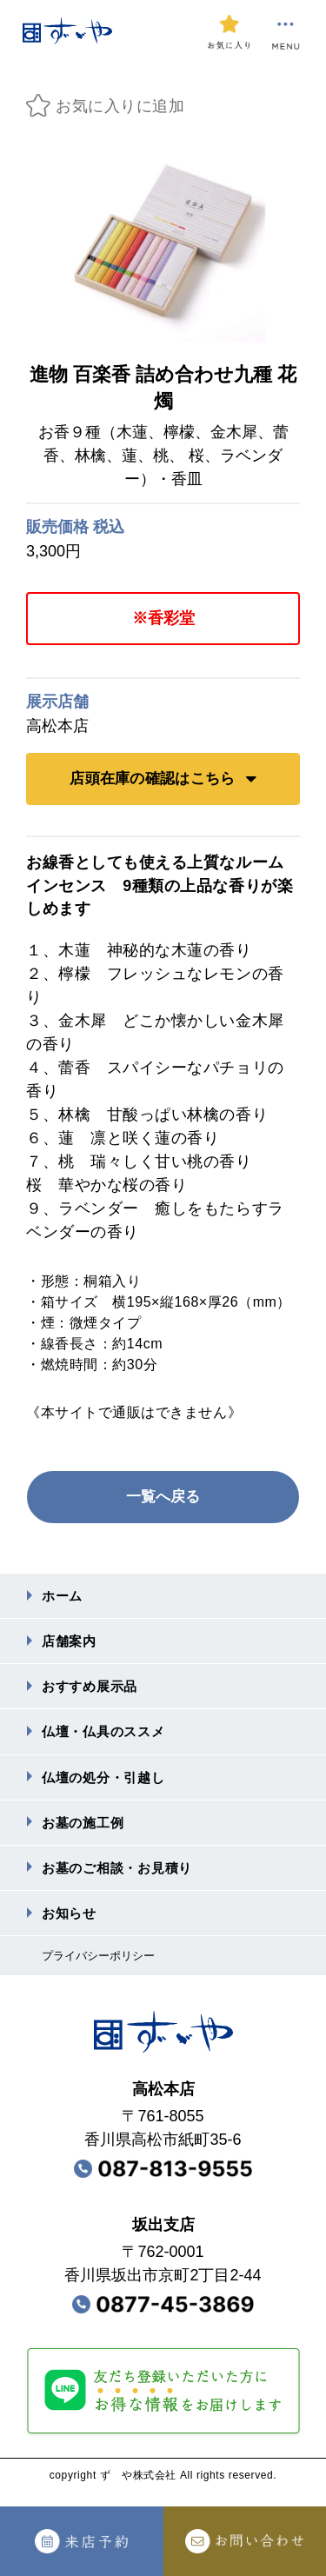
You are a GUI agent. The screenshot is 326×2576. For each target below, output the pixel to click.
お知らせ (71, 1925)
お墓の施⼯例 (86, 1831)
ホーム (63, 1596)
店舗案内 (71, 1643)
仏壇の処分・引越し (107, 1784)
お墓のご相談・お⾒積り (122, 1878)
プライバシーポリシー (102, 1969)
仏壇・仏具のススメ (107, 1737)
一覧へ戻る (163, 1497)
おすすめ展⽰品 (93, 1690)
